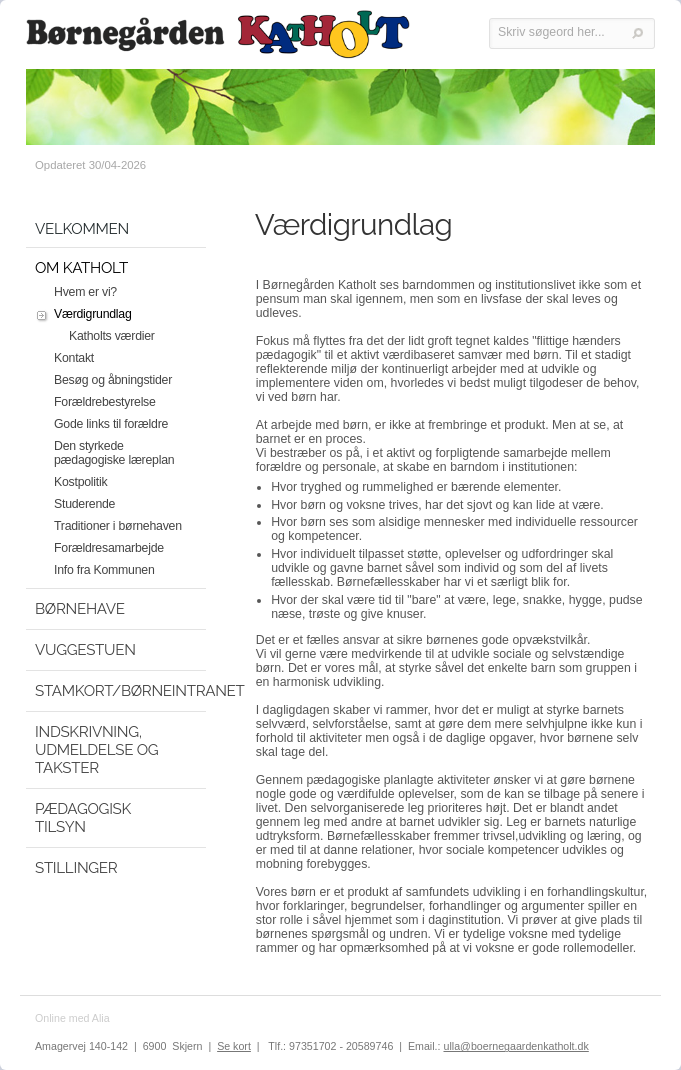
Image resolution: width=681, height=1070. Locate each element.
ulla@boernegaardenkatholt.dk (515, 1046)
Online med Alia (72, 1018)
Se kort (234, 1046)
